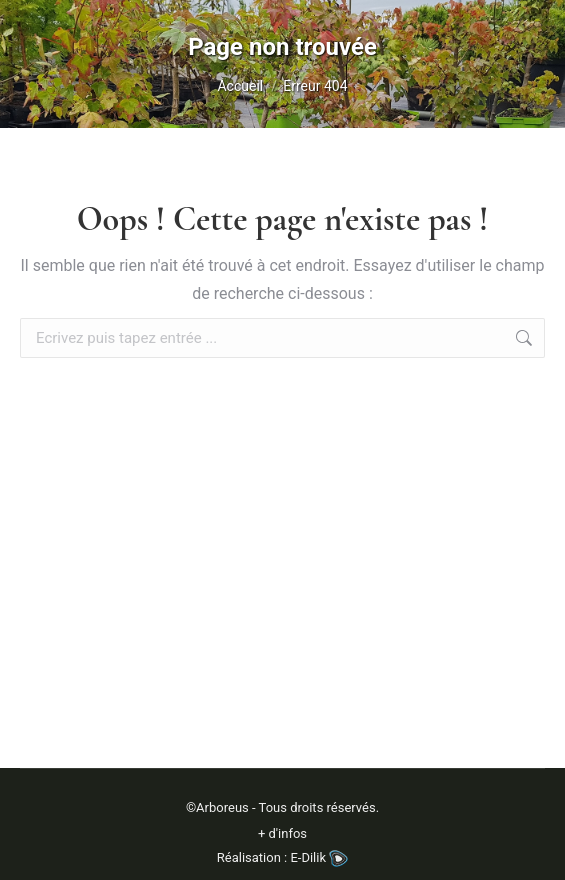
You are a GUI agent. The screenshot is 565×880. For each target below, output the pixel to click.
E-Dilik (319, 857)
